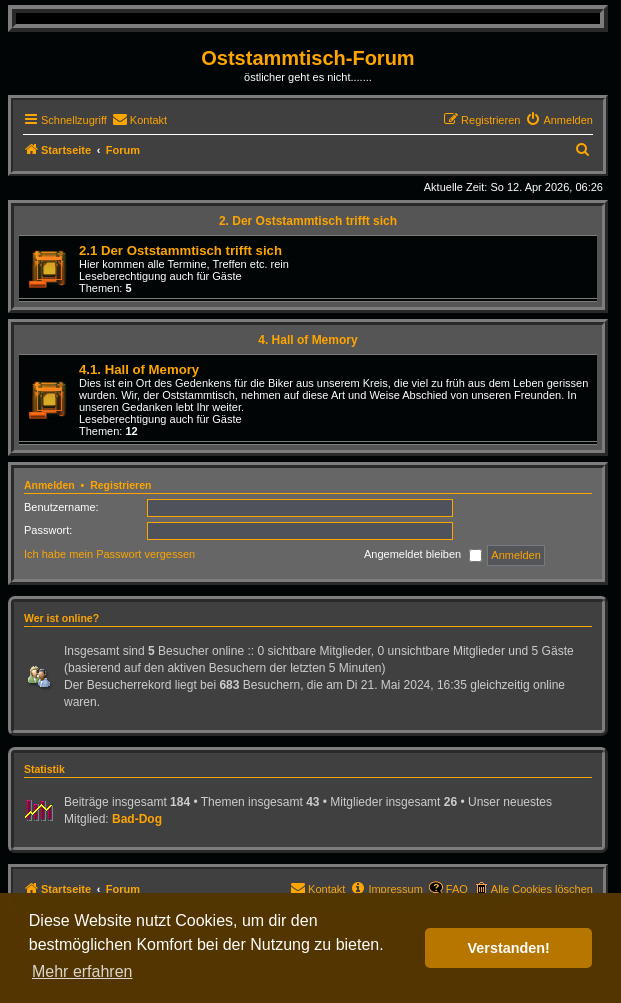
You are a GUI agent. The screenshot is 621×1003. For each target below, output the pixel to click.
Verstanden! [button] (509, 948)
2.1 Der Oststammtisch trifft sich (180, 250)
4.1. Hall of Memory (139, 369)
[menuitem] (139, 120)
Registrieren (120, 485)
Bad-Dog (137, 819)
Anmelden (49, 485)
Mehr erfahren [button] (82, 971)
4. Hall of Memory (307, 340)
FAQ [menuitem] (457, 889)
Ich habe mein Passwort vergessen (109, 554)
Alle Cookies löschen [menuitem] (542, 889)
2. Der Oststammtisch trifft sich (308, 221)
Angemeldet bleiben (423, 555)
